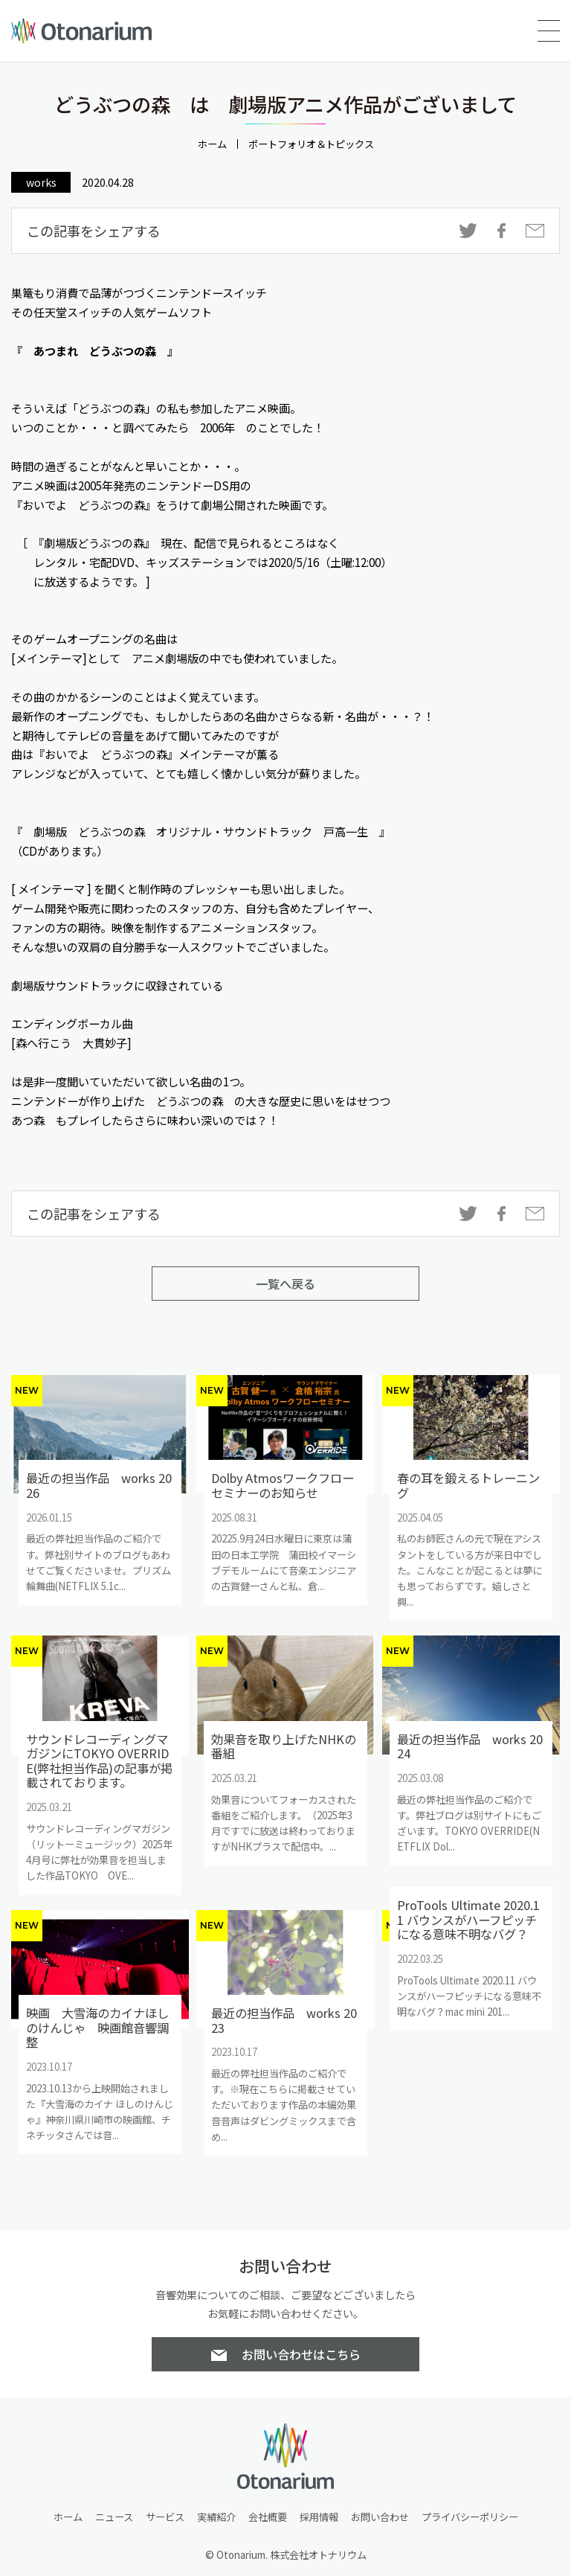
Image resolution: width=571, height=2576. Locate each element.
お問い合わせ (380, 2517)
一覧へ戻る (285, 1283)
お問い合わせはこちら (301, 2354)
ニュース (114, 2517)
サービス (165, 2517)
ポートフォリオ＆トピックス (311, 144)
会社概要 (267, 2517)
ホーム (212, 144)
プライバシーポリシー (470, 2517)
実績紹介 (216, 2517)
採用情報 (319, 2517)
